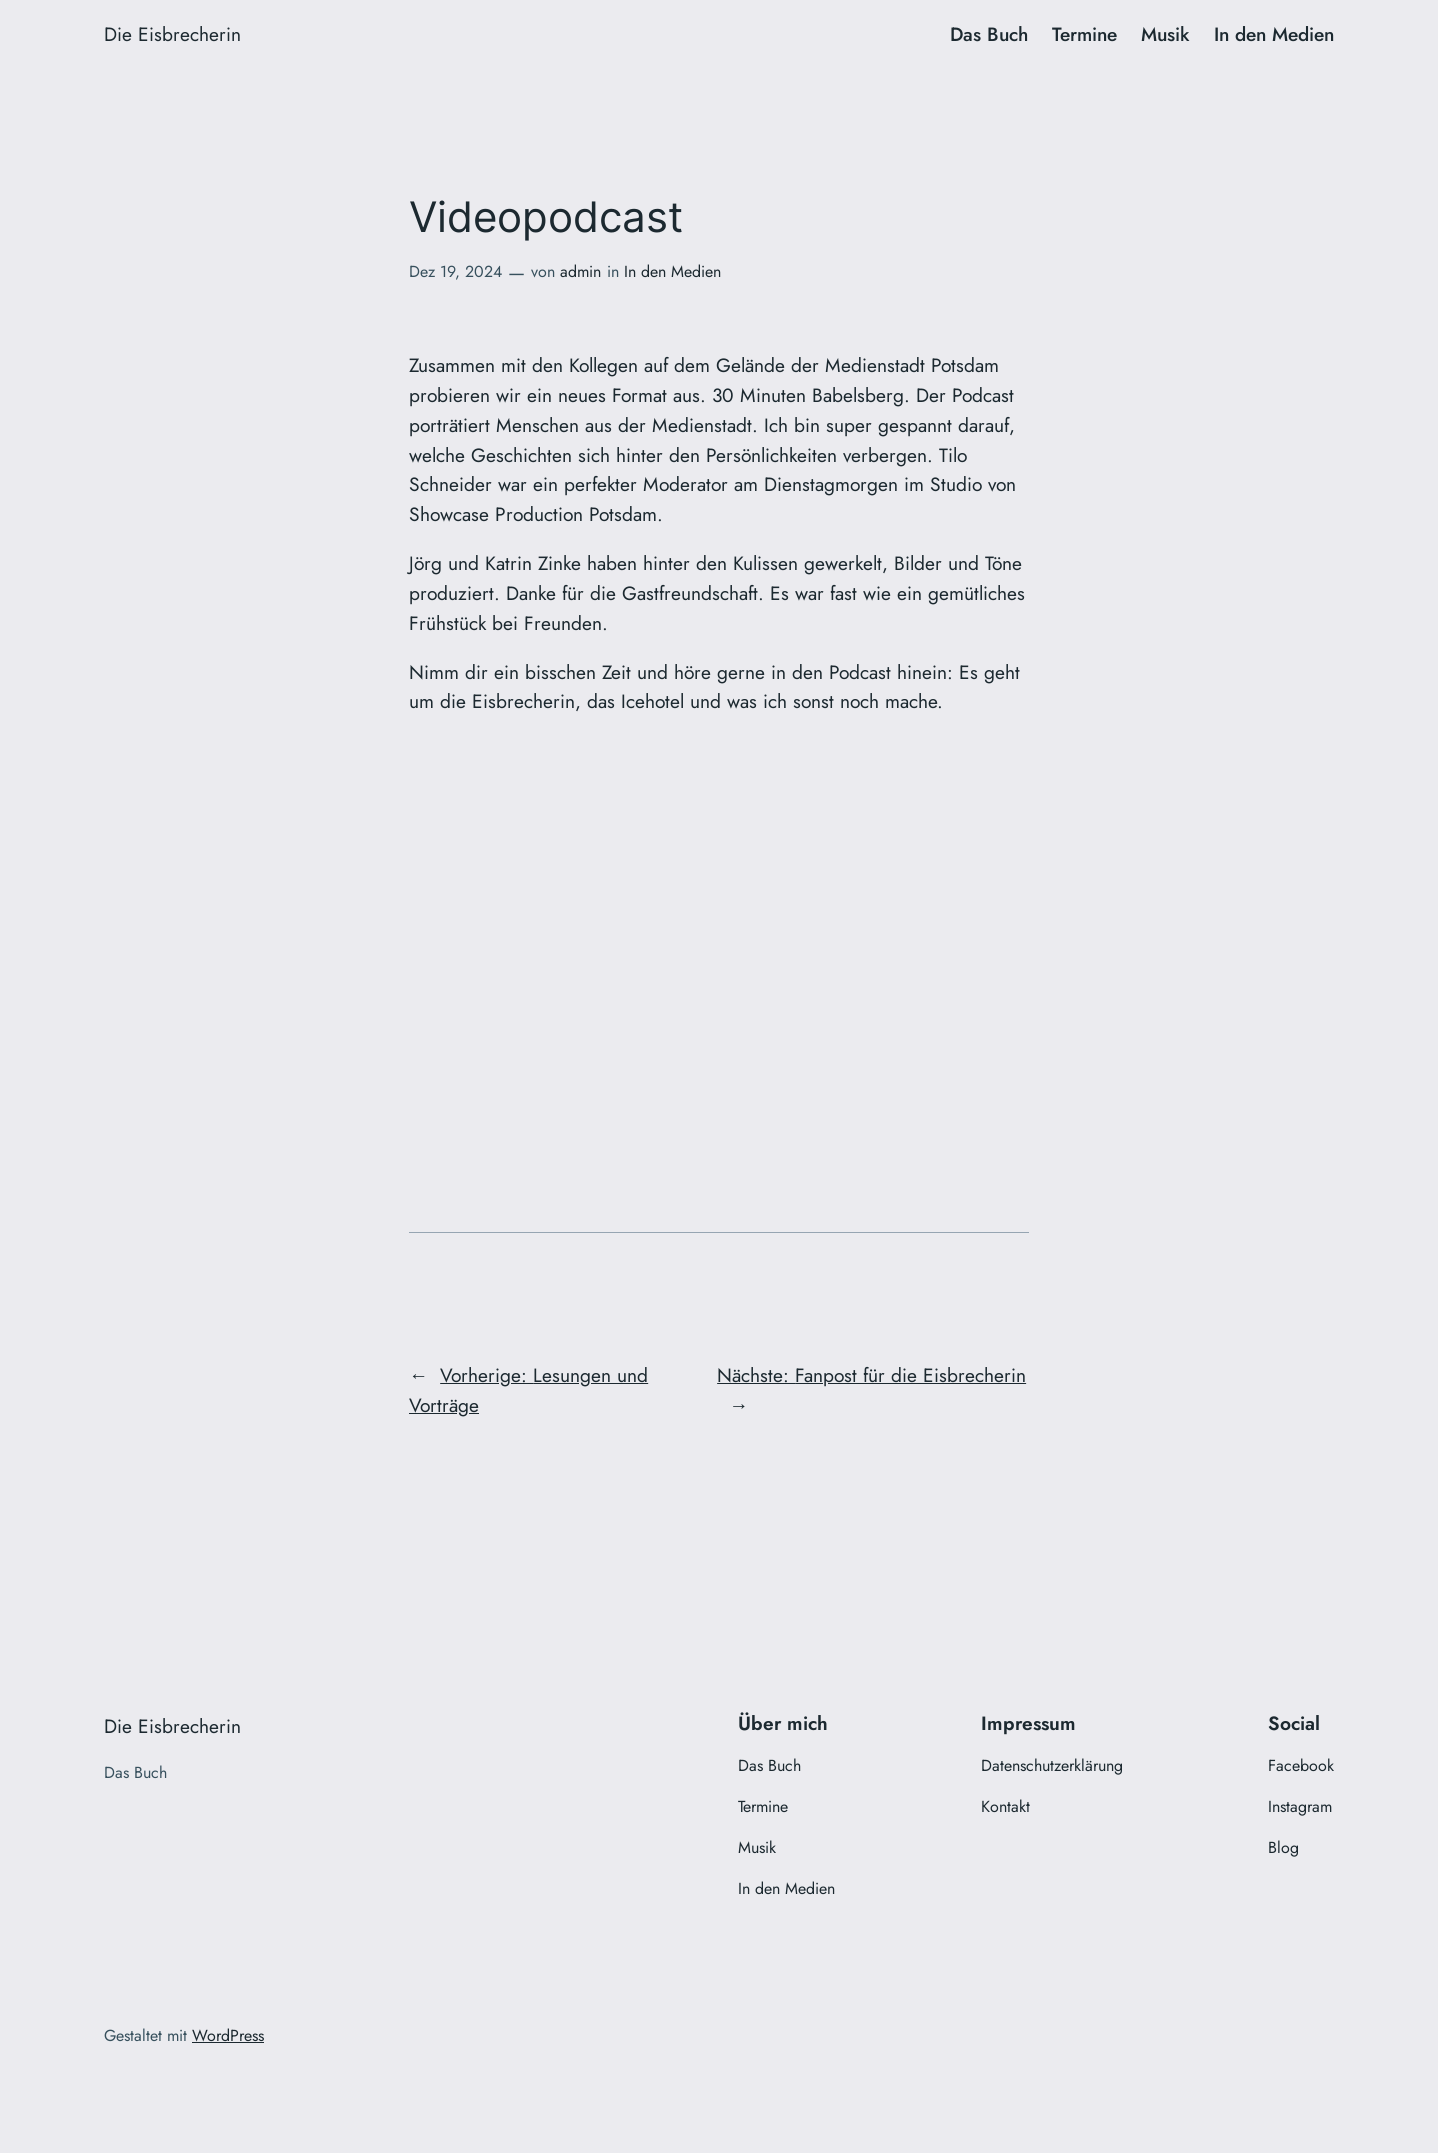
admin (580, 271)
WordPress (228, 2035)
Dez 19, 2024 (455, 271)
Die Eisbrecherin (172, 34)
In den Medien (672, 271)
